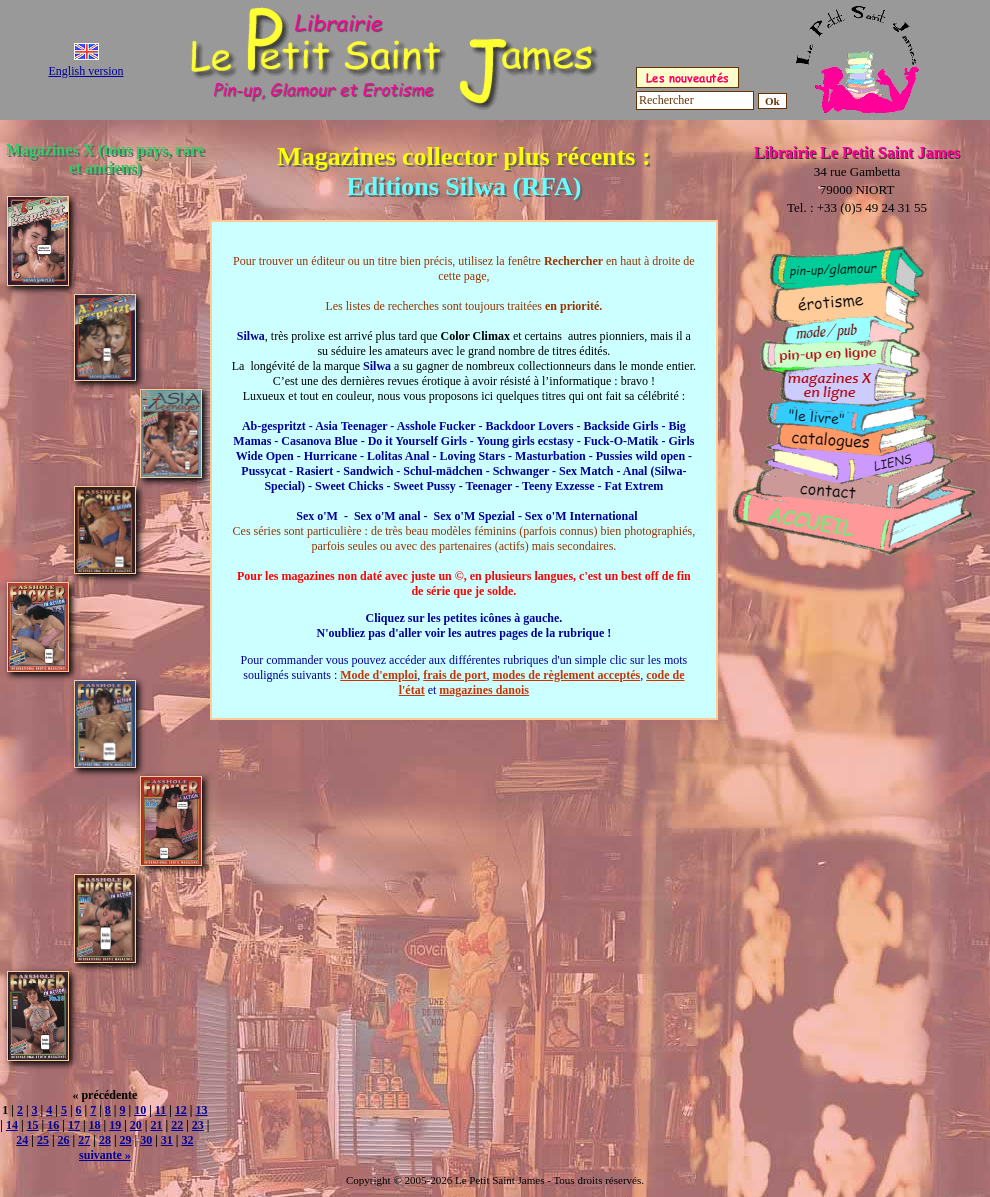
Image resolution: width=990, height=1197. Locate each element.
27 (84, 1140)
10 (140, 1110)
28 (105, 1140)
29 (126, 1140)
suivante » (105, 1155)
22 (177, 1125)
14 (12, 1125)
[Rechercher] (695, 100)
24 (22, 1140)
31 (167, 1140)
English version (86, 71)
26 (64, 1140)
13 (201, 1110)
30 (146, 1140)
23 (198, 1125)
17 (74, 1125)
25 (43, 1140)
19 (115, 1125)
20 (136, 1125)
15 (33, 1125)
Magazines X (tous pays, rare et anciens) (105, 158)
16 (53, 1125)
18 (95, 1125)
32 (188, 1140)
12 (181, 1110)
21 (157, 1125)
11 (160, 1110)
